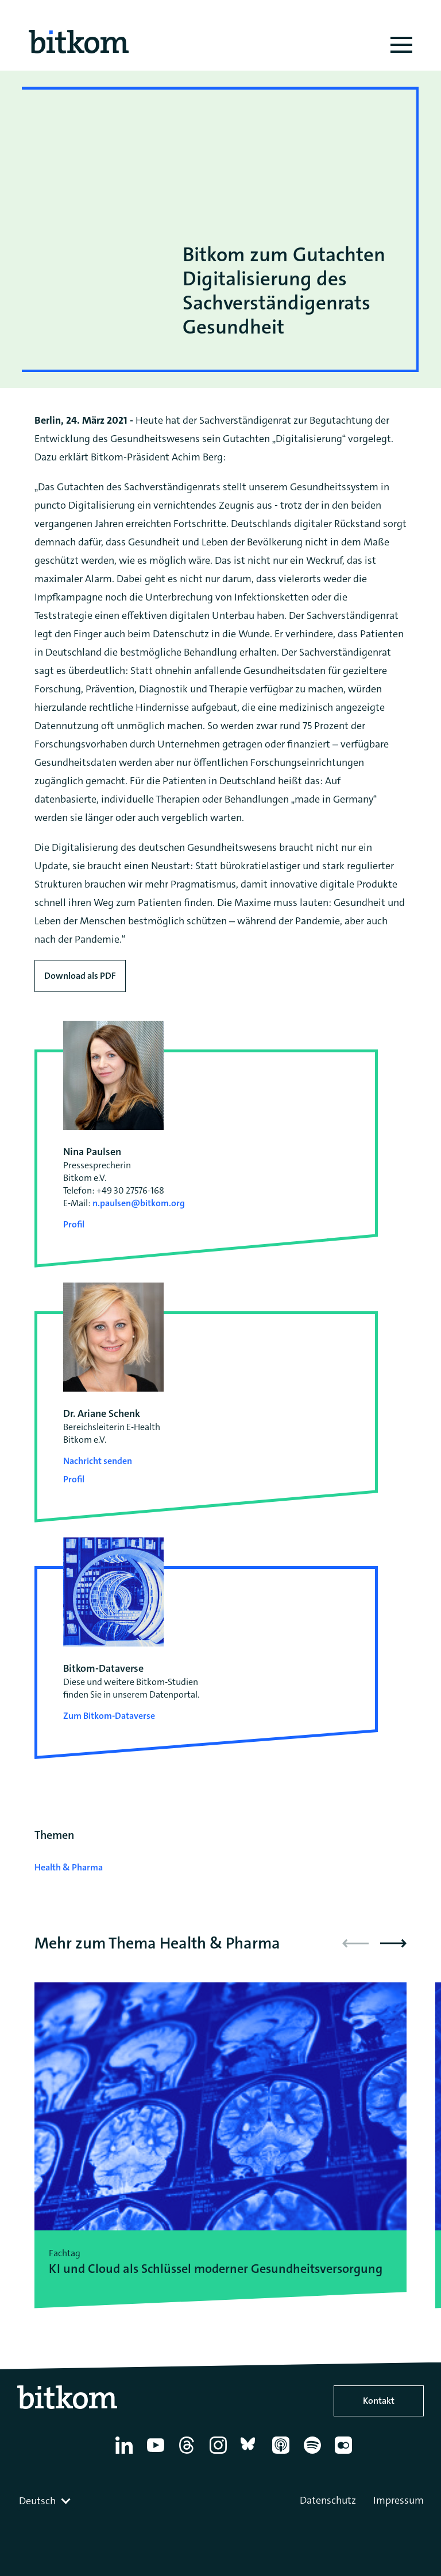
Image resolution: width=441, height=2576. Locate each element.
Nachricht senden (97, 1461)
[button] (393, 1943)
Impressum (398, 2500)
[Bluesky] (251, 2454)
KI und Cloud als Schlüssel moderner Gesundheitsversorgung (215, 2268)
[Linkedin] (126, 2454)
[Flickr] (345, 2454)
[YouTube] (157, 2454)
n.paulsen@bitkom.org (138, 1203)
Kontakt (378, 2401)
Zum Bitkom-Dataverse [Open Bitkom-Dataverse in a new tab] (109, 1716)
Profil (73, 1224)
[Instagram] (220, 2454)
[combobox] (46, 2501)
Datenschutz (328, 2500)
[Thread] (188, 2454)
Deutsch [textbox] (37, 2501)
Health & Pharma (68, 1867)
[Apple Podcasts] (282, 2454)
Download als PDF (80, 976)
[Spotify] (314, 2454)
